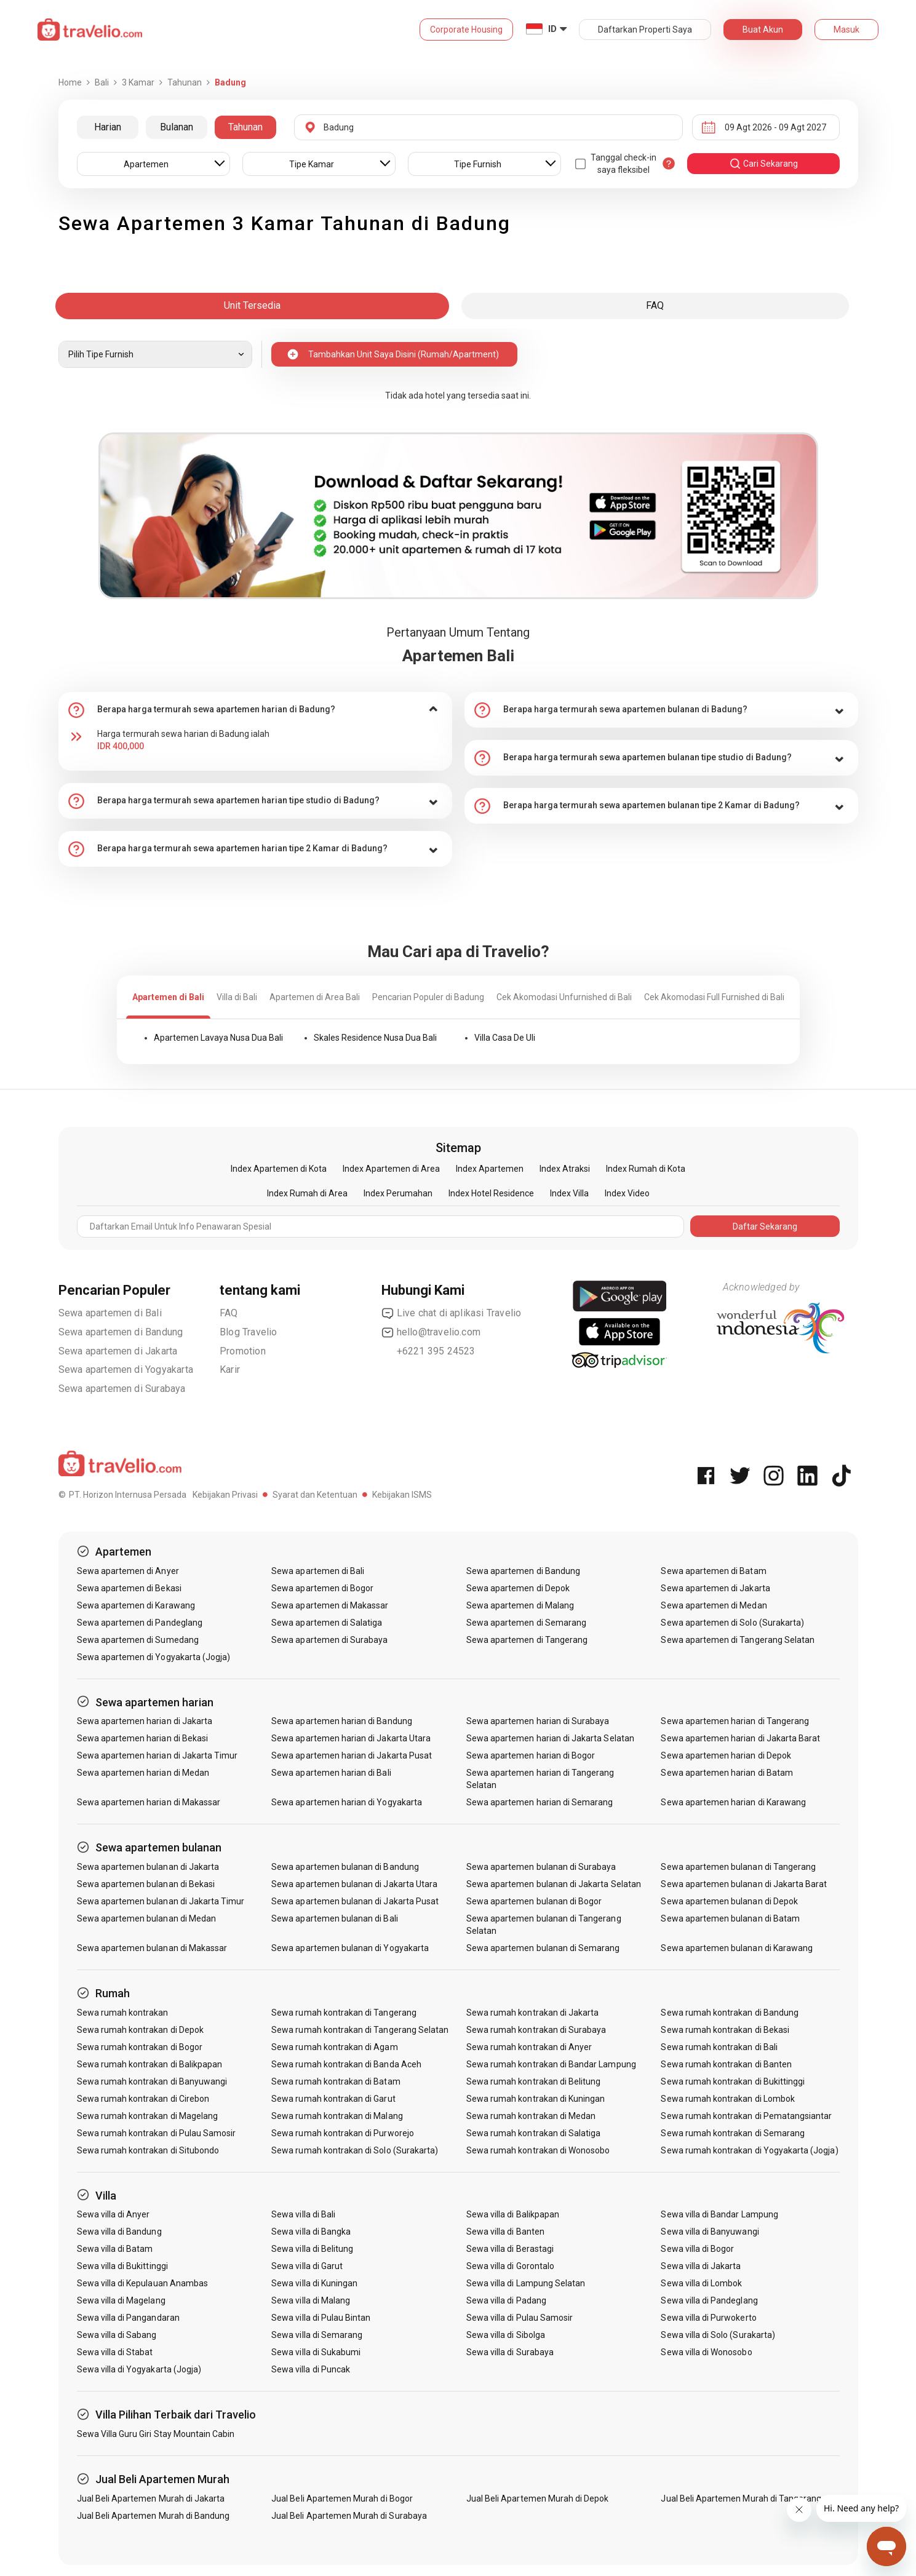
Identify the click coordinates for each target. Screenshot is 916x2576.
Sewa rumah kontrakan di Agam (334, 2047)
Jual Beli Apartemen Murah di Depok (537, 2498)
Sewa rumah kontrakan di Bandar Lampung (551, 2064)
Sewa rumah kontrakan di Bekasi (725, 2030)
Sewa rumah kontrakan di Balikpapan (150, 2064)
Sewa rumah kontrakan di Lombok (728, 2099)
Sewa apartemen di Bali (110, 1313)
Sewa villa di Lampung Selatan (525, 2283)
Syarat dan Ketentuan (315, 1495)
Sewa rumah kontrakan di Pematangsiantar (746, 2116)
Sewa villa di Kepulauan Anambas (143, 2283)
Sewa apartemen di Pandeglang (139, 1623)
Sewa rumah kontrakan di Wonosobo (538, 2150)
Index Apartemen (490, 1169)
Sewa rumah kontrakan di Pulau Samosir (156, 2133)
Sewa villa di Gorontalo (510, 2266)
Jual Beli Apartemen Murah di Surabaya (349, 2516)
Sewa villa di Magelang (121, 2300)
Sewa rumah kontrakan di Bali (719, 2047)
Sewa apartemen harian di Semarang (539, 1802)
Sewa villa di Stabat (115, 2352)
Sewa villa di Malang (310, 2300)
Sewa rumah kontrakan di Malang (337, 2116)
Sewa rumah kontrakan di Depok (140, 2030)
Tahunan (245, 127)
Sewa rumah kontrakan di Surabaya (536, 2030)
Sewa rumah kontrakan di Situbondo (148, 2150)
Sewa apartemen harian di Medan (143, 1773)
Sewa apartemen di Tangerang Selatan (737, 1640)
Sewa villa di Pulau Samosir (519, 2318)
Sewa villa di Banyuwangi (710, 2231)
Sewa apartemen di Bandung (120, 1332)
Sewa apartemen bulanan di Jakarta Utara (354, 1884)
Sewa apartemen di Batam (713, 1571)
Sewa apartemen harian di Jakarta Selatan (550, 1738)
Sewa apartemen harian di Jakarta (145, 1721)
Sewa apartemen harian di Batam (727, 1773)
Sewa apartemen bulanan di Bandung (345, 1867)
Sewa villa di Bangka (311, 2231)
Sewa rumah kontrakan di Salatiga (533, 2133)
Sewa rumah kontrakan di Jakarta (532, 2012)
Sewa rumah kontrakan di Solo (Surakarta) (354, 2150)
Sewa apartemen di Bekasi (129, 1588)
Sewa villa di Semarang (316, 2335)
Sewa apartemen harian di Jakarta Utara (351, 1738)
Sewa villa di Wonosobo (706, 2352)
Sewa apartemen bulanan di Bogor (534, 1901)
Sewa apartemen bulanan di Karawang (737, 1948)
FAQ (229, 1313)
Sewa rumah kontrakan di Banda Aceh (346, 2064)
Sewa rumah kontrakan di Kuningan (535, 2099)
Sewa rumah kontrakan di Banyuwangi (152, 2081)
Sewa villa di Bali (303, 2214)
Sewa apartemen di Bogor (322, 1588)
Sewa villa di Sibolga (505, 2335)
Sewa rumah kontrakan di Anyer (529, 2047)
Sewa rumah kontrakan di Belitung (533, 2081)
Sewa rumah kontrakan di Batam (335, 2081)
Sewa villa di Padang (506, 2300)
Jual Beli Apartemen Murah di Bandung (153, 2516)
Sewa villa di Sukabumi (315, 2352)
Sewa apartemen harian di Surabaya (538, 1721)
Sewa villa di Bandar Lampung (719, 2214)
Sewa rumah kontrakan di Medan (530, 2116)
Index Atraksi (565, 1169)
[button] (255, 709)
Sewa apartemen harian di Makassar (149, 1802)
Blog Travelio (248, 1332)
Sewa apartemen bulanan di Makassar (152, 1948)
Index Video (627, 1193)
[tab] (255, 709)
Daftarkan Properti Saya (645, 29)
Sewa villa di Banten (505, 2231)
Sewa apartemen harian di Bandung (341, 1721)
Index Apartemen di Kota (279, 1169)
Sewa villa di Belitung (312, 2249)
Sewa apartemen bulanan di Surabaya (541, 1867)
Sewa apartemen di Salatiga (326, 1623)
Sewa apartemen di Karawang (136, 1605)
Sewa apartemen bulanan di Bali (334, 1918)
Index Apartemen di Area (391, 1169)
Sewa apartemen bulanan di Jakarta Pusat (355, 1901)
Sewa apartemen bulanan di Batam (730, 1918)
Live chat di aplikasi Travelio (451, 1313)
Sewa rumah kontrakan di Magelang (147, 2116)
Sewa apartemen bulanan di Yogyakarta (350, 1948)
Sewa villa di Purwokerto (708, 2318)
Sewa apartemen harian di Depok (726, 1755)
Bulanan (176, 127)
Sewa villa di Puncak (310, 2369)
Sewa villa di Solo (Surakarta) (718, 2335)
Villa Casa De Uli (504, 1038)
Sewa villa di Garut (307, 2266)
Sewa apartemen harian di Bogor (530, 1755)
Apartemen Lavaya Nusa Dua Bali (218, 1038)
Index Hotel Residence (491, 1193)
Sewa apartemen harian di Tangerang (735, 1721)
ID (552, 28)
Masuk (846, 29)
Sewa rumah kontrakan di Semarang (733, 2133)
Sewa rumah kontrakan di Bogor (139, 2047)
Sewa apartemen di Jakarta (118, 1351)
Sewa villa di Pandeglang (709, 2300)
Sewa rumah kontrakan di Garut (333, 2099)
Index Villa (569, 1193)
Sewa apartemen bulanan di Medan (147, 1918)
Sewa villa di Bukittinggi (122, 2266)
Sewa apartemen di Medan (714, 1605)
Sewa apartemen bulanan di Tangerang (738, 1867)
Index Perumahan (398, 1193)
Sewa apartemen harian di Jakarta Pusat (351, 1755)
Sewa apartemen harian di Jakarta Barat (740, 1738)
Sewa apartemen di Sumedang (138, 1640)
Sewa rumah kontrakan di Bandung (730, 2012)
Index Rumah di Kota (645, 1169)
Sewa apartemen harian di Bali (331, 1773)
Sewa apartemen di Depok (518, 1588)
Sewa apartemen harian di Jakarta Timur (157, 1755)
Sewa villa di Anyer (113, 2214)
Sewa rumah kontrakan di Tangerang (343, 2012)
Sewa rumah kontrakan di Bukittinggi (733, 2081)
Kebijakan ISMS (402, 1495)
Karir (230, 1369)
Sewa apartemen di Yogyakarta (126, 1369)
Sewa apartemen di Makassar (329, 1605)
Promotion (243, 1351)
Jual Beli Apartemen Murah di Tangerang (741, 2498)
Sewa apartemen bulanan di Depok (729, 1901)
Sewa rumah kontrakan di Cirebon (143, 2099)
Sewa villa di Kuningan (314, 2283)
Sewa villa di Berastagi (510, 2249)
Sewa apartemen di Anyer (128, 1571)
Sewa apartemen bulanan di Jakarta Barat (744, 1884)
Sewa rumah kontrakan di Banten (726, 2064)
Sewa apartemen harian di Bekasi (143, 1738)
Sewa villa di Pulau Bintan (320, 2318)
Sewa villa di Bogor (697, 2249)
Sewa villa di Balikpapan (512, 2214)
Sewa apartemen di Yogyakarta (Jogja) (154, 1657)
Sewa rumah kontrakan (123, 2012)
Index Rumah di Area (307, 1193)
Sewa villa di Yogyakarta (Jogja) (139, 2369)
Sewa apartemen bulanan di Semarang (543, 1948)
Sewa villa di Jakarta (701, 2266)
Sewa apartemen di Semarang (526, 1623)
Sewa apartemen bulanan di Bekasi (146, 1884)
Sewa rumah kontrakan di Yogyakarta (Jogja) (749, 2150)
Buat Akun (763, 29)
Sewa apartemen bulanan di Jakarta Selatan (553, 1884)
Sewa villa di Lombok (701, 2283)
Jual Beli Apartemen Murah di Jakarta (151, 2498)
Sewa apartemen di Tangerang (526, 1640)
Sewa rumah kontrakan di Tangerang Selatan (359, 2030)
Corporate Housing (466, 29)
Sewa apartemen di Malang (520, 1605)
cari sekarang (763, 163)
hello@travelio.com (431, 1332)
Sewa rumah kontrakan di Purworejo (342, 2133)
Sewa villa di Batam (115, 2249)
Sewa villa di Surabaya (510, 2352)
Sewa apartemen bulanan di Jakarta (148, 1867)
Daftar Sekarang (765, 1226)
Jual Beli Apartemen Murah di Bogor (342, 2498)
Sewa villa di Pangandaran (128, 2318)
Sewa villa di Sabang (117, 2335)
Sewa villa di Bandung (119, 2231)
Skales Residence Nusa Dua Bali (375, 1038)
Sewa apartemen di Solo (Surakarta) (732, 1623)
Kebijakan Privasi (225, 1495)
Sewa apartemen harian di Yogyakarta (346, 1802)
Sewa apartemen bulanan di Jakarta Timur (161, 1901)
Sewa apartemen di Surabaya (122, 1388)
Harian (107, 127)
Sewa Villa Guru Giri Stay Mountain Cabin (156, 2434)
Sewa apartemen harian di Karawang (733, 1802)
